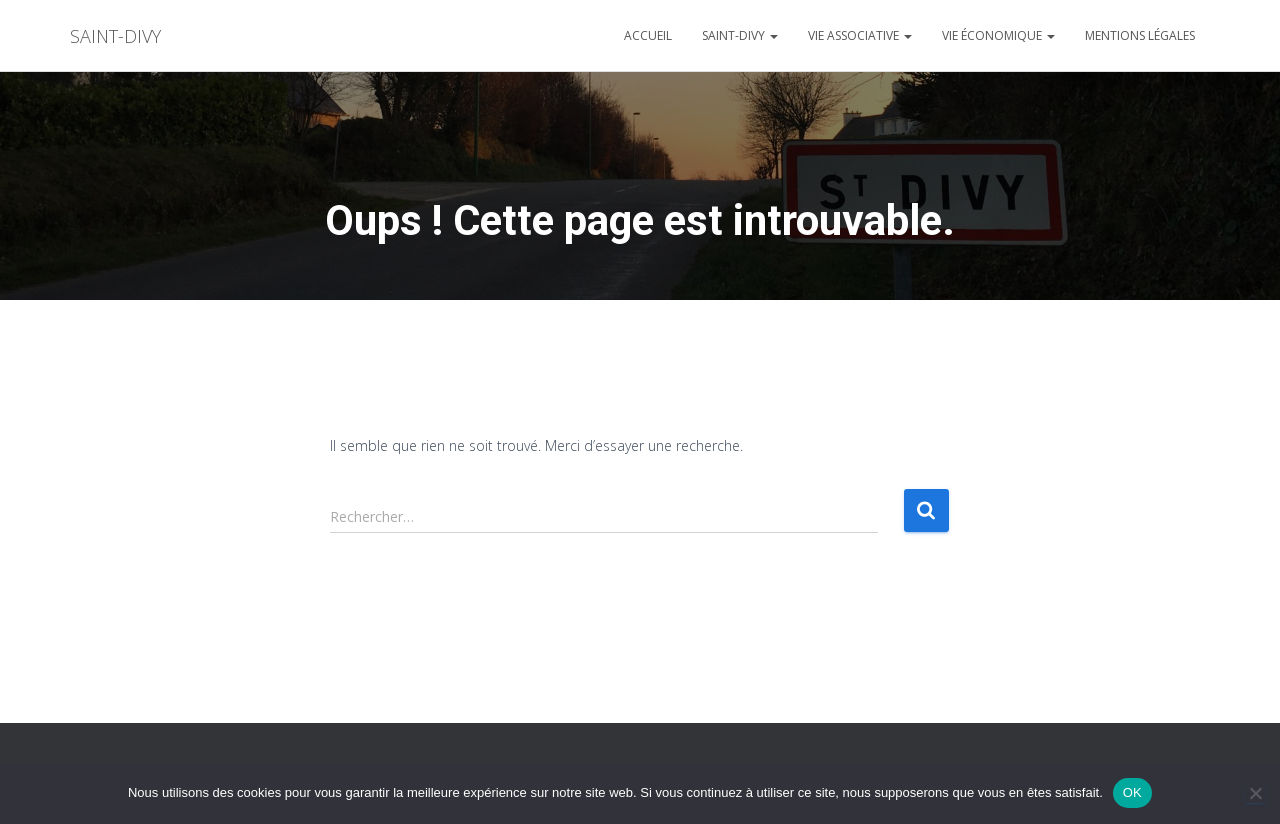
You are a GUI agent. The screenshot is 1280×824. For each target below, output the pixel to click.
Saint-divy (740, 35)
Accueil (648, 35)
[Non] (1255, 793)
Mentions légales (1140, 35)
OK (1132, 792)
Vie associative (860, 35)
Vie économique (998, 35)
